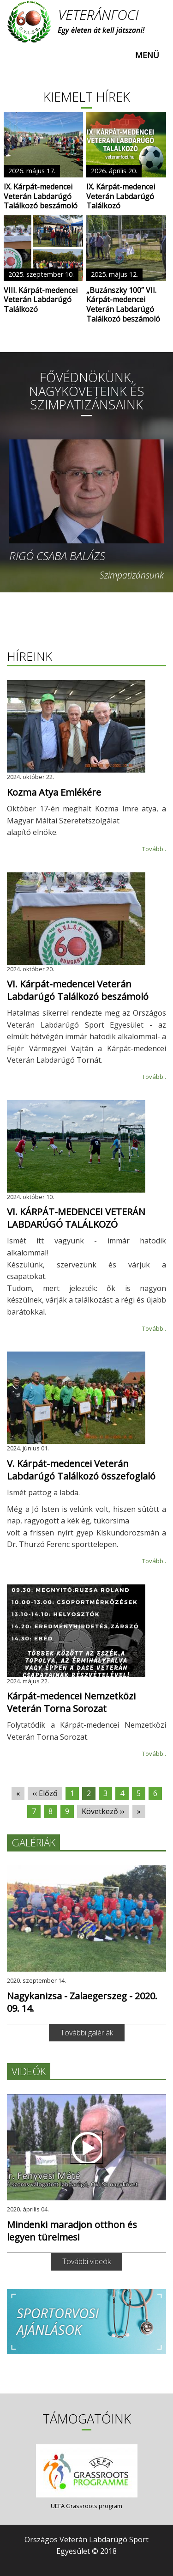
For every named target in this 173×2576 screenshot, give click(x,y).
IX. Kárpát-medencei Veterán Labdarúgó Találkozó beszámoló (41, 196)
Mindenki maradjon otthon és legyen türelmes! (72, 2230)
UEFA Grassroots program (86, 2506)
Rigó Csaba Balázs (57, 555)
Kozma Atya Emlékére (54, 792)
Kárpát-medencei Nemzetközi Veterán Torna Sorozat (71, 1702)
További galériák (86, 2033)
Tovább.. (154, 849)
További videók (86, 2261)
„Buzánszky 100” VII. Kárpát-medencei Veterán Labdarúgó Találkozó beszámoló (123, 305)
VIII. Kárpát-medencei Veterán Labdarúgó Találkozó (41, 300)
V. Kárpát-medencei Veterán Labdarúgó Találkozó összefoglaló (81, 1469)
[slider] (86, 352)
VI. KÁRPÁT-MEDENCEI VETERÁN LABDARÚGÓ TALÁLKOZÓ (76, 1218)
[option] (86, 510)
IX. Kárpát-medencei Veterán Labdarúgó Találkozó (120, 196)
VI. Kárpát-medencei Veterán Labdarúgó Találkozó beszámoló (78, 990)
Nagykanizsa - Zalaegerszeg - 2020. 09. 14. (82, 2002)
